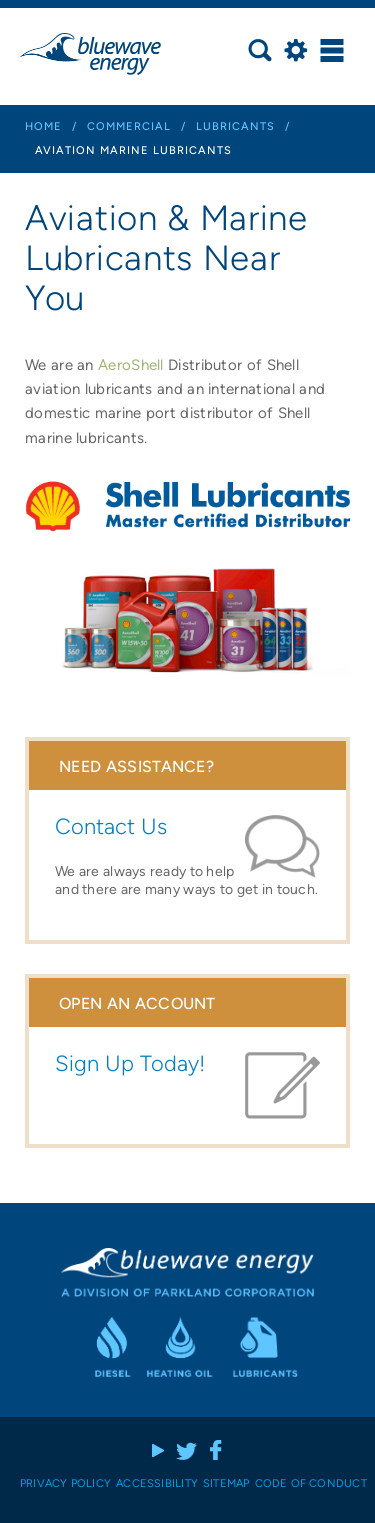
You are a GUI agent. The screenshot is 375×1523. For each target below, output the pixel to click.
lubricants (235, 126)
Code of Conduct (311, 1483)
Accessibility (157, 1483)
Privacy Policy (65, 1483)
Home (43, 126)
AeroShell (131, 365)
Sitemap (226, 1483)
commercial (129, 126)
